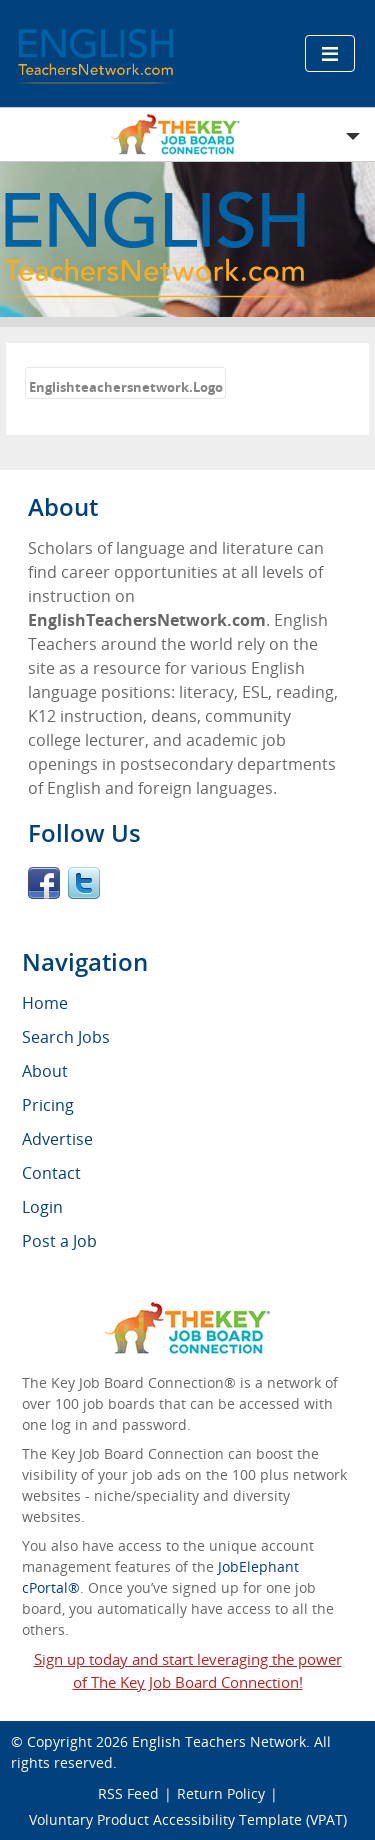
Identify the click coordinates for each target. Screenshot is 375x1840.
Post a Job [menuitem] (59, 1241)
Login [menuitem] (42, 1207)
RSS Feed (128, 1793)
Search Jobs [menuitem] (66, 1037)
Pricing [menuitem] (48, 1105)
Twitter (84, 883)
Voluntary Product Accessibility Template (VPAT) (188, 1819)
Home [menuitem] (45, 1003)
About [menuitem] (45, 1071)
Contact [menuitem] (51, 1173)
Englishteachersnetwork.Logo (126, 387)
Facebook (44, 883)
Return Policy (221, 1793)
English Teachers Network (219, 1741)
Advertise (57, 1139)
